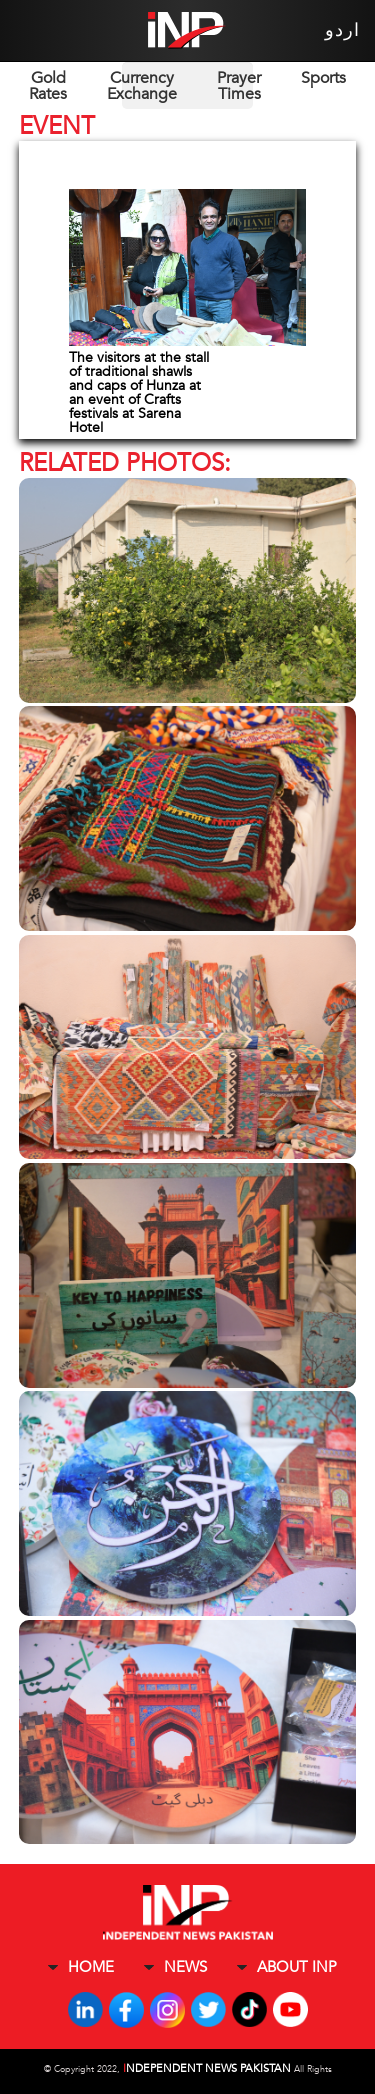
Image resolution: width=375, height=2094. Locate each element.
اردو (342, 30)
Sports (323, 78)
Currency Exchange (142, 86)
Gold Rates (48, 86)
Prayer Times (239, 86)
